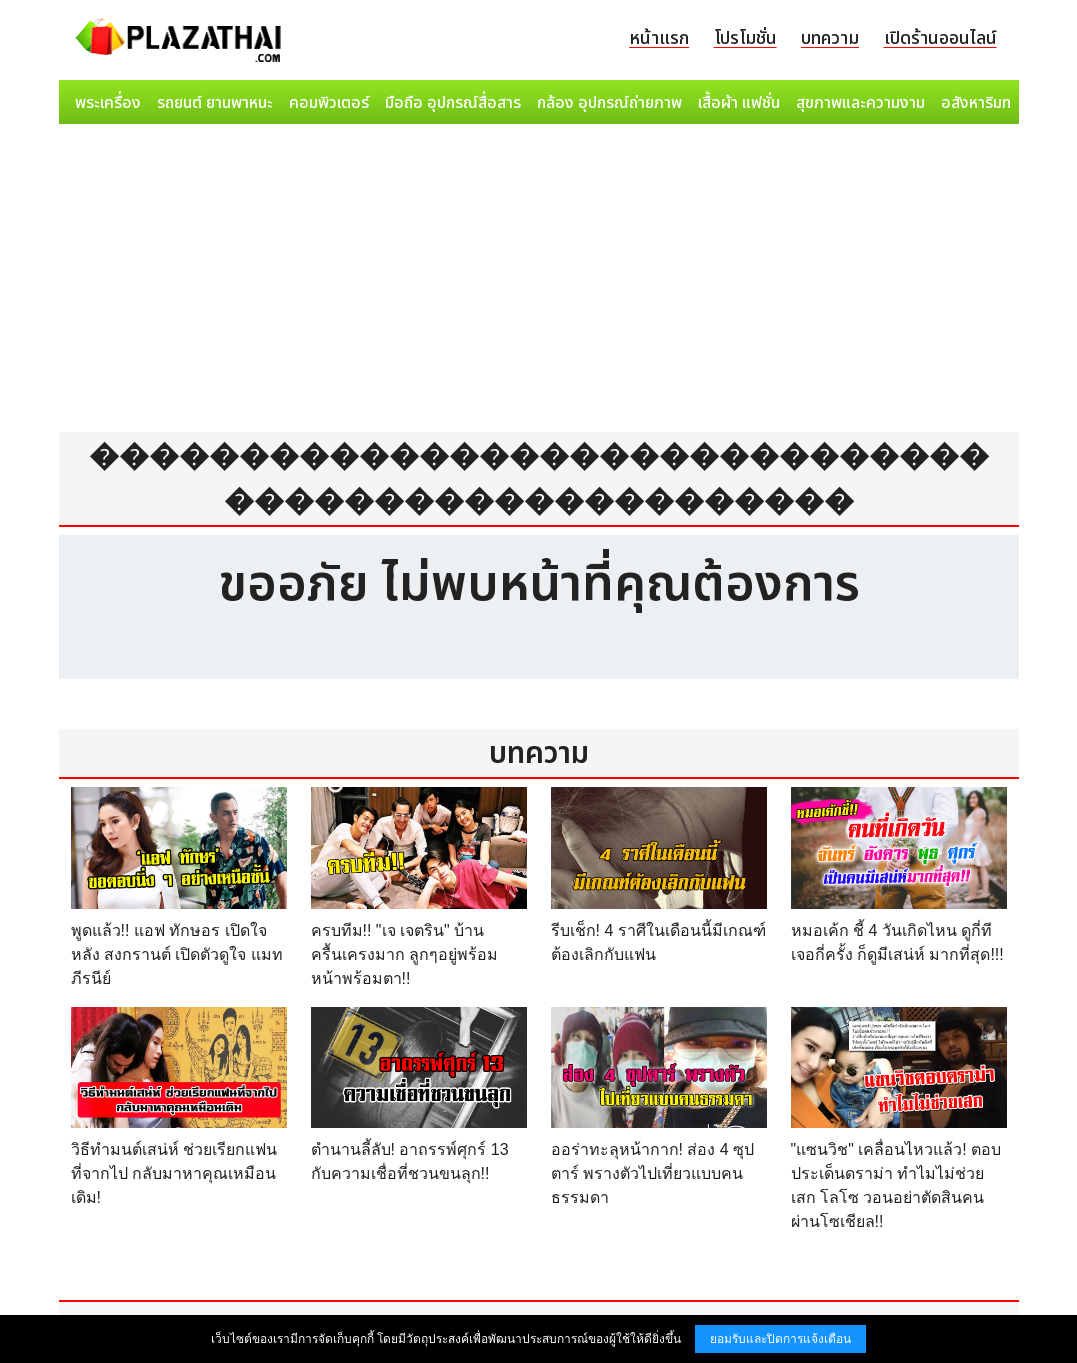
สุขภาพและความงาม (860, 103)
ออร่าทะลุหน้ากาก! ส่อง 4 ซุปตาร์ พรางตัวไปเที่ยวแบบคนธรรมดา (653, 1173)
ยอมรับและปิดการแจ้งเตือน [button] (780, 1339)
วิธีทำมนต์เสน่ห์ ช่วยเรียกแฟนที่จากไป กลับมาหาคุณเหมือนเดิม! (174, 1173)
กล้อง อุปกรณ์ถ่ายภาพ (609, 103)
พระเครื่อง (108, 103)
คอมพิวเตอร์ (329, 103)
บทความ (830, 38)
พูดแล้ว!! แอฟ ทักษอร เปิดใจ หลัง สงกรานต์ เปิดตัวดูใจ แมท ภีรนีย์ (177, 954)
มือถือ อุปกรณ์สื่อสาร (453, 103)
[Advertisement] (538, 282)
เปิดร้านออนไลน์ (940, 38)
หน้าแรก (659, 38)
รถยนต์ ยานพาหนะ (215, 103)
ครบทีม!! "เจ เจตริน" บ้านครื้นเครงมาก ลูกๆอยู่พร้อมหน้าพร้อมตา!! (404, 954)
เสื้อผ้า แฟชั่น (739, 103)
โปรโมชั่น (745, 38)
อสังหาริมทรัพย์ (990, 103)
